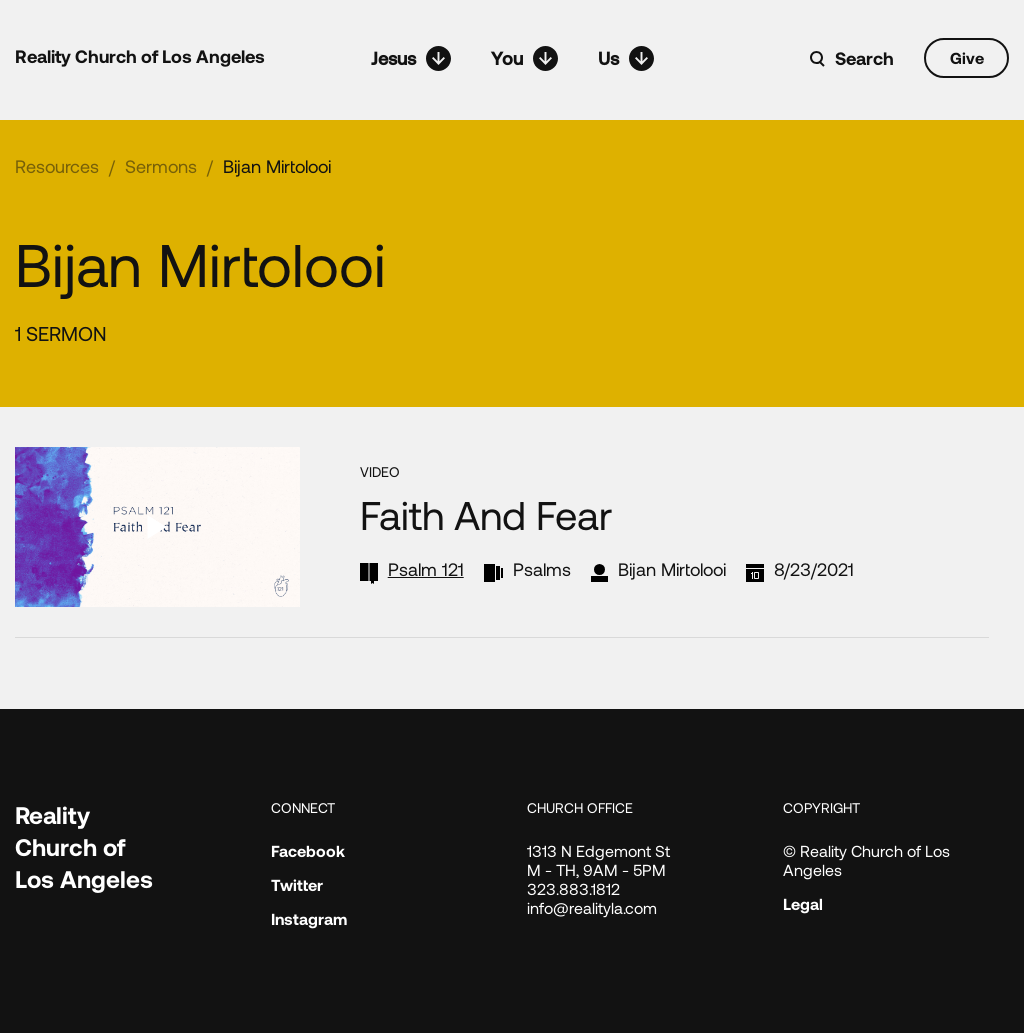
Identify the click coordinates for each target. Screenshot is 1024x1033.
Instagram (309, 918)
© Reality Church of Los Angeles (866, 860)
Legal (803, 903)
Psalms (542, 569)
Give (967, 57)
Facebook (308, 850)
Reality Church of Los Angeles (140, 56)
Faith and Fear (486, 514)
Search (864, 58)
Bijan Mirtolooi (277, 166)
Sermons (161, 166)
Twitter (297, 884)
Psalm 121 (426, 569)
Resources (57, 166)
